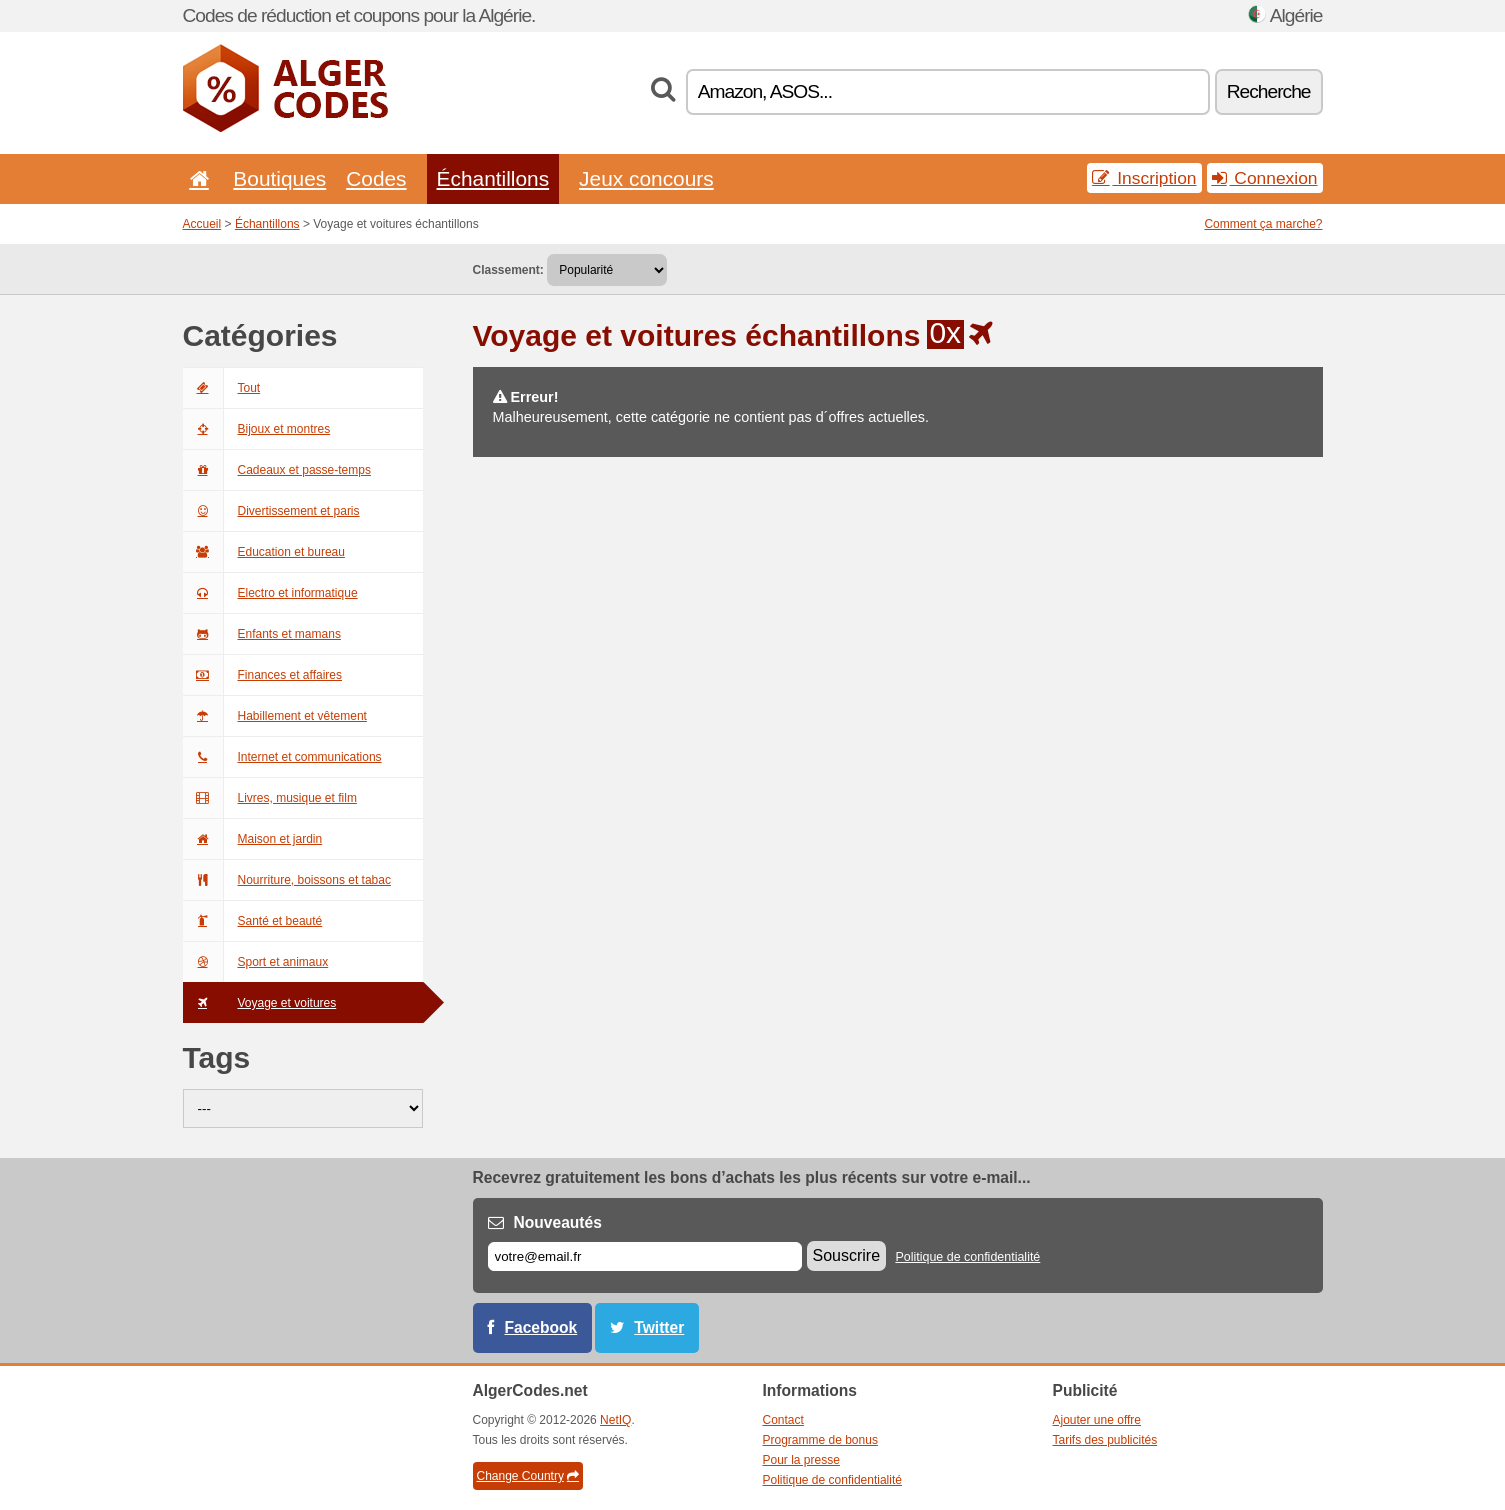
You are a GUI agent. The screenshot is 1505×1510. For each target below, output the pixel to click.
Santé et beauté (253, 921)
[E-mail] (645, 1256)
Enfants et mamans (262, 634)
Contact (783, 1420)
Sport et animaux (256, 962)
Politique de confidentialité (967, 1257)
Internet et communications (282, 757)
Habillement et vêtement (275, 716)
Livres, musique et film (270, 798)
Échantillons (493, 178)
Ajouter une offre (1097, 1420)
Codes (376, 178)
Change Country (528, 1476)
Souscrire (847, 1255)
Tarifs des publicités (1105, 1440)
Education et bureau (264, 552)
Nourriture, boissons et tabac (287, 880)
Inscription (1144, 178)
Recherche (1269, 91)
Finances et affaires (263, 675)
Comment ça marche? (1263, 224)
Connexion (1265, 178)
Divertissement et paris (271, 511)
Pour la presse (801, 1460)
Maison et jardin (253, 839)
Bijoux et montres (257, 429)
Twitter (659, 1327)
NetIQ (615, 1420)
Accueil (202, 224)
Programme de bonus (820, 1440)
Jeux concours (646, 178)
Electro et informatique (270, 593)
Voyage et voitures (260, 1003)
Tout (222, 388)
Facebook (541, 1327)
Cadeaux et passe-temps (277, 470)
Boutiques (279, 178)
